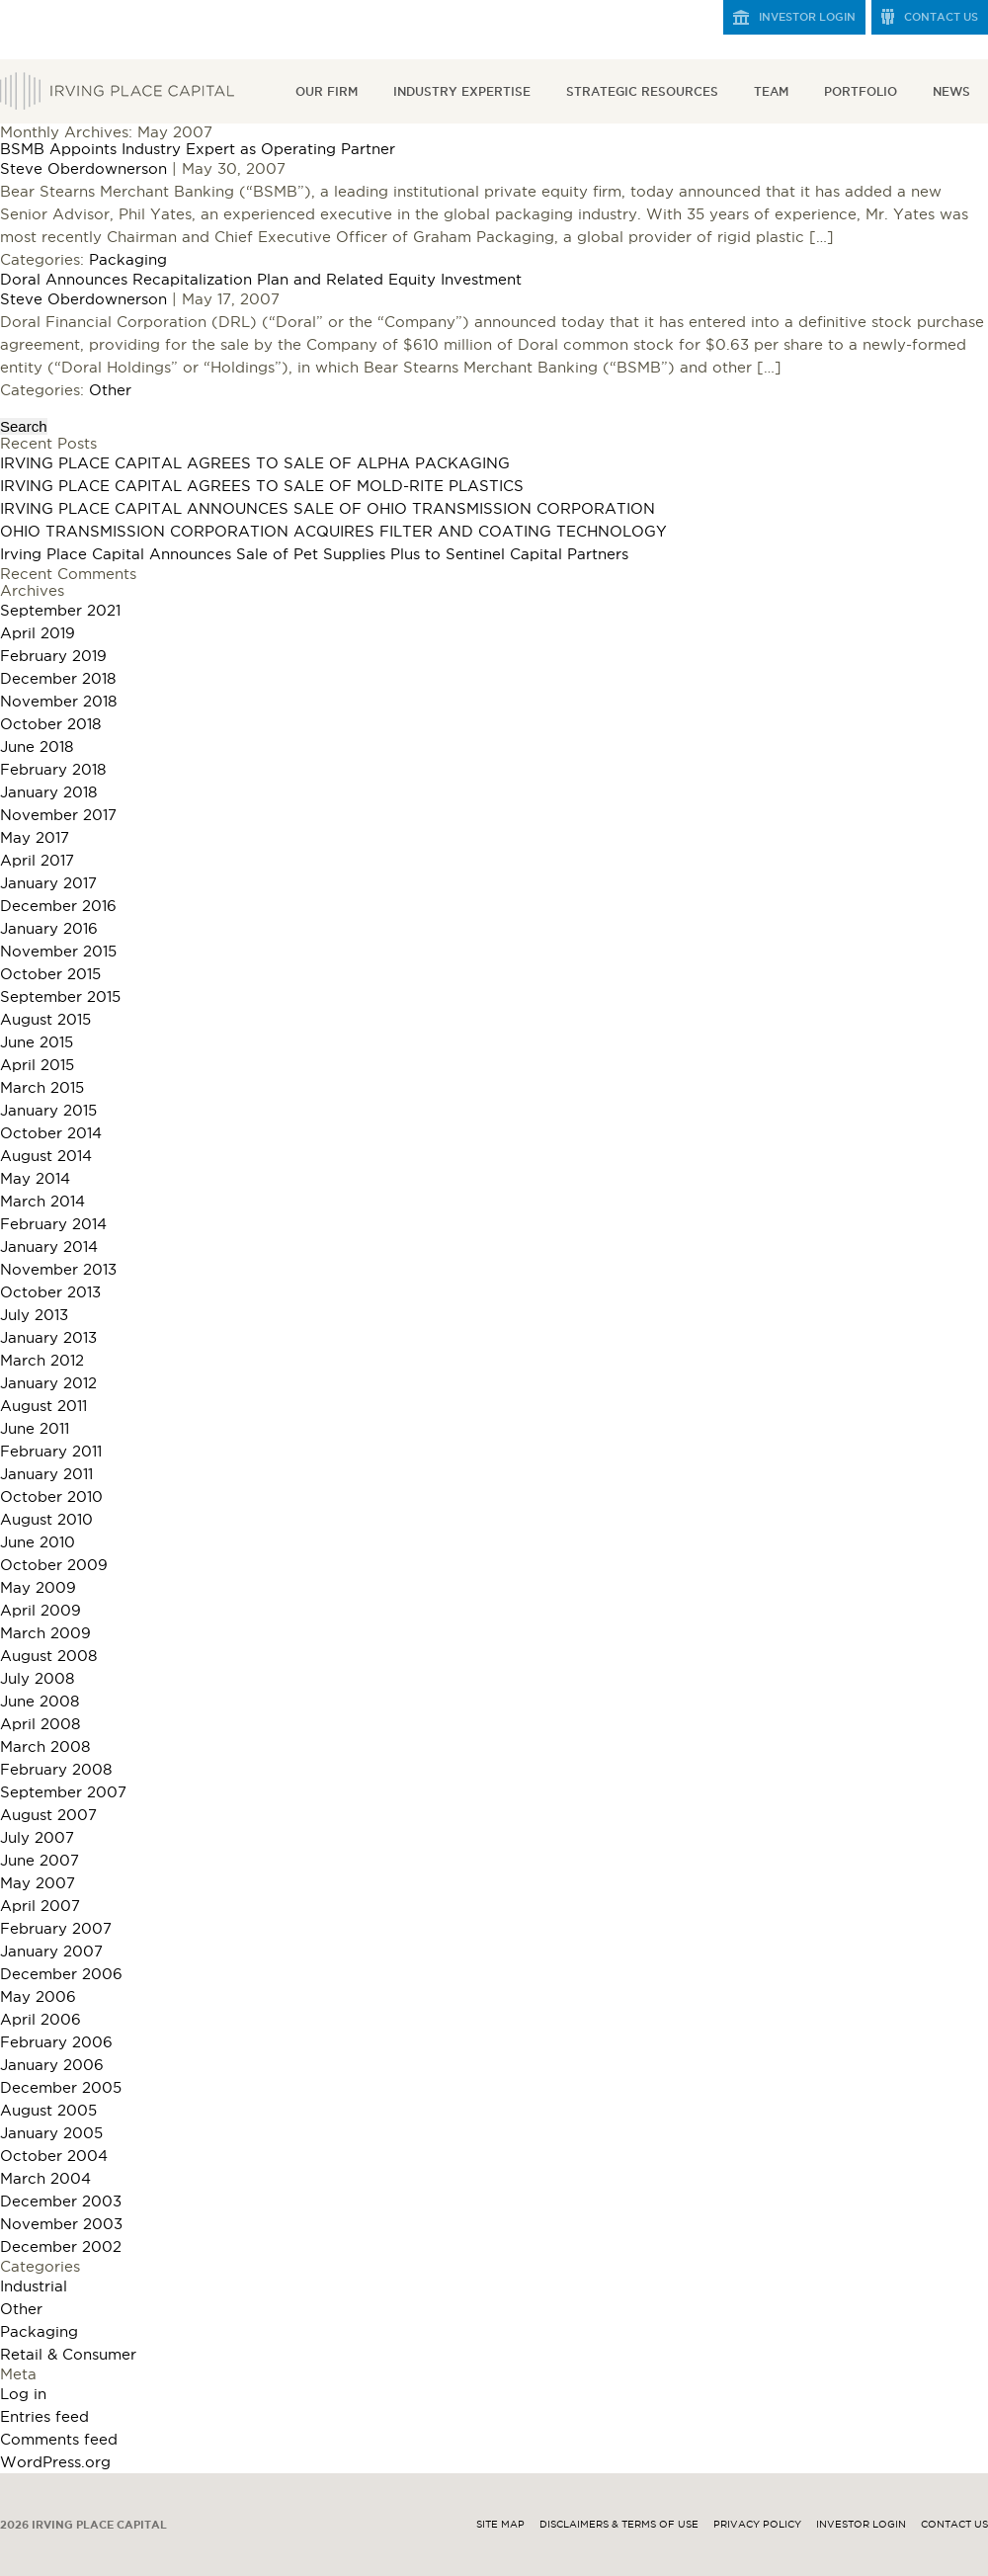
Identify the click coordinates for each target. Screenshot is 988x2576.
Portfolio (860, 91)
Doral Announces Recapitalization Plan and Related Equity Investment (261, 279)
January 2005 (51, 2132)
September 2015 (60, 996)
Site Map (500, 2524)
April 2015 (37, 1064)
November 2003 (61, 2223)
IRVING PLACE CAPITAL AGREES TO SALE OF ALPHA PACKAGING (255, 463)
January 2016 (49, 928)
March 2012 (42, 1360)
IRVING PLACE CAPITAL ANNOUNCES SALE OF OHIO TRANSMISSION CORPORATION (327, 508)
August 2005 (48, 2110)
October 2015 (50, 973)
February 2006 (56, 2042)
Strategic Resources (642, 91)
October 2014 (51, 1132)
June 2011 (34, 1428)
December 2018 (58, 678)
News (951, 91)
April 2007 (40, 1905)
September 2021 (60, 610)
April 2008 (40, 1723)
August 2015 (45, 1019)
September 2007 (63, 1792)
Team (771, 91)
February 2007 (56, 1928)
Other (110, 389)
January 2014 (49, 1246)
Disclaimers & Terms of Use (619, 2524)
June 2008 (39, 1701)
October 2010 (51, 1496)
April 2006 (40, 2019)
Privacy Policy (757, 2524)
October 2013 (50, 1292)
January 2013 (48, 1337)
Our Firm (326, 91)
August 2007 (48, 1814)
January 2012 (48, 1382)
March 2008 (45, 1746)
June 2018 (36, 746)
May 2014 (35, 1178)
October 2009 (54, 1564)
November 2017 (58, 814)
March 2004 (45, 2178)
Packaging (128, 259)
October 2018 (50, 723)
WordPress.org (55, 2461)
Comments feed (59, 2439)
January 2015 (48, 1110)
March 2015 (42, 1087)
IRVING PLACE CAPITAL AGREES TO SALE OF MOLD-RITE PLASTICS (262, 485)
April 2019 (37, 632)
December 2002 (61, 2246)
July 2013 (34, 1314)
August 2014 (46, 1155)
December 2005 (61, 2087)
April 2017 (37, 860)
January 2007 (51, 1951)
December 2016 (58, 905)
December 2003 (61, 2201)
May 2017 (34, 837)
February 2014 (53, 1223)
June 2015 (36, 1042)
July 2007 (37, 1837)
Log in (23, 2393)
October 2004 (54, 2155)
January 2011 (46, 1473)
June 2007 (39, 1860)
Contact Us (941, 17)
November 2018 (58, 701)
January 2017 (48, 882)
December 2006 (61, 1973)
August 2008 (48, 1655)
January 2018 (48, 792)
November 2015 (58, 951)
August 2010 (46, 1519)
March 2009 (45, 1632)
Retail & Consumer (68, 2354)
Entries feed (44, 2416)
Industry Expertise (462, 91)
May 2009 (38, 1587)
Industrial (33, 2286)
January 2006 (52, 2064)
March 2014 (42, 1201)
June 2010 (37, 1542)
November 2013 (58, 1269)
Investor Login (807, 17)
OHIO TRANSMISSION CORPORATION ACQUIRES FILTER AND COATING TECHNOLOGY (333, 531)
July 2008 (37, 1678)
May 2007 (37, 1882)
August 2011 (43, 1405)
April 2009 (40, 1610)
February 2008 (56, 1769)
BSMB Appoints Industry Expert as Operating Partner (197, 148)
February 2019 (53, 655)
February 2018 (53, 769)
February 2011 (51, 1451)
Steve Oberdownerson (83, 168)
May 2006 (38, 1996)
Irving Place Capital (117, 91)
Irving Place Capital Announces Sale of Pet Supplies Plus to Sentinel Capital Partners (314, 553)
